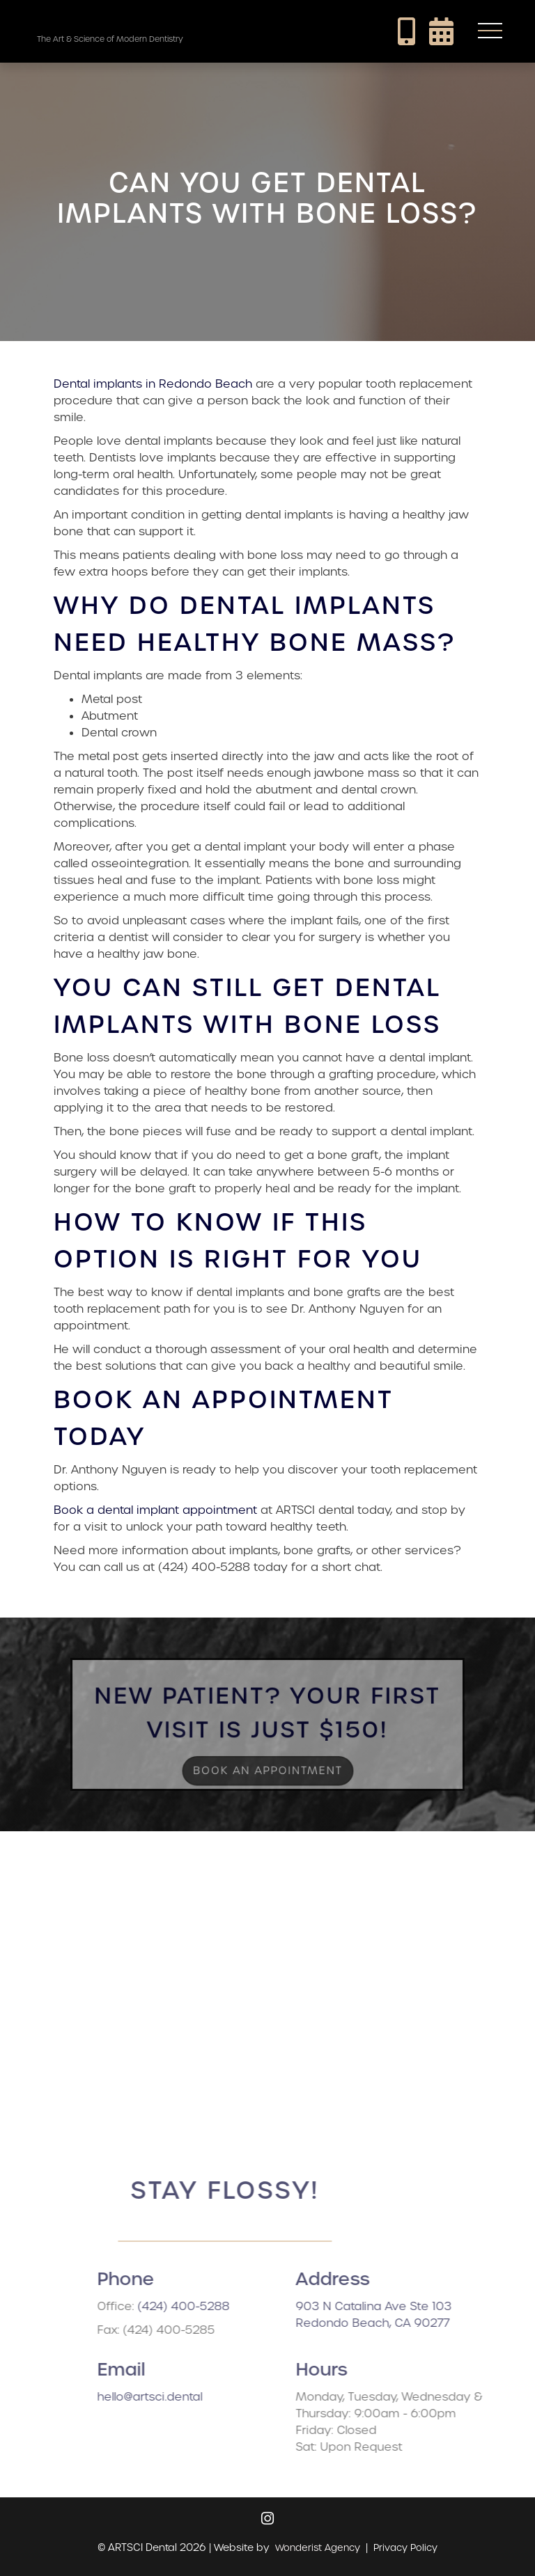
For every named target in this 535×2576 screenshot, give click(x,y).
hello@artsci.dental (192, 2396)
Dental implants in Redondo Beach (153, 384)
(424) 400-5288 (226, 2306)
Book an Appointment (268, 1763)
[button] (490, 31)
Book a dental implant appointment (155, 1510)
